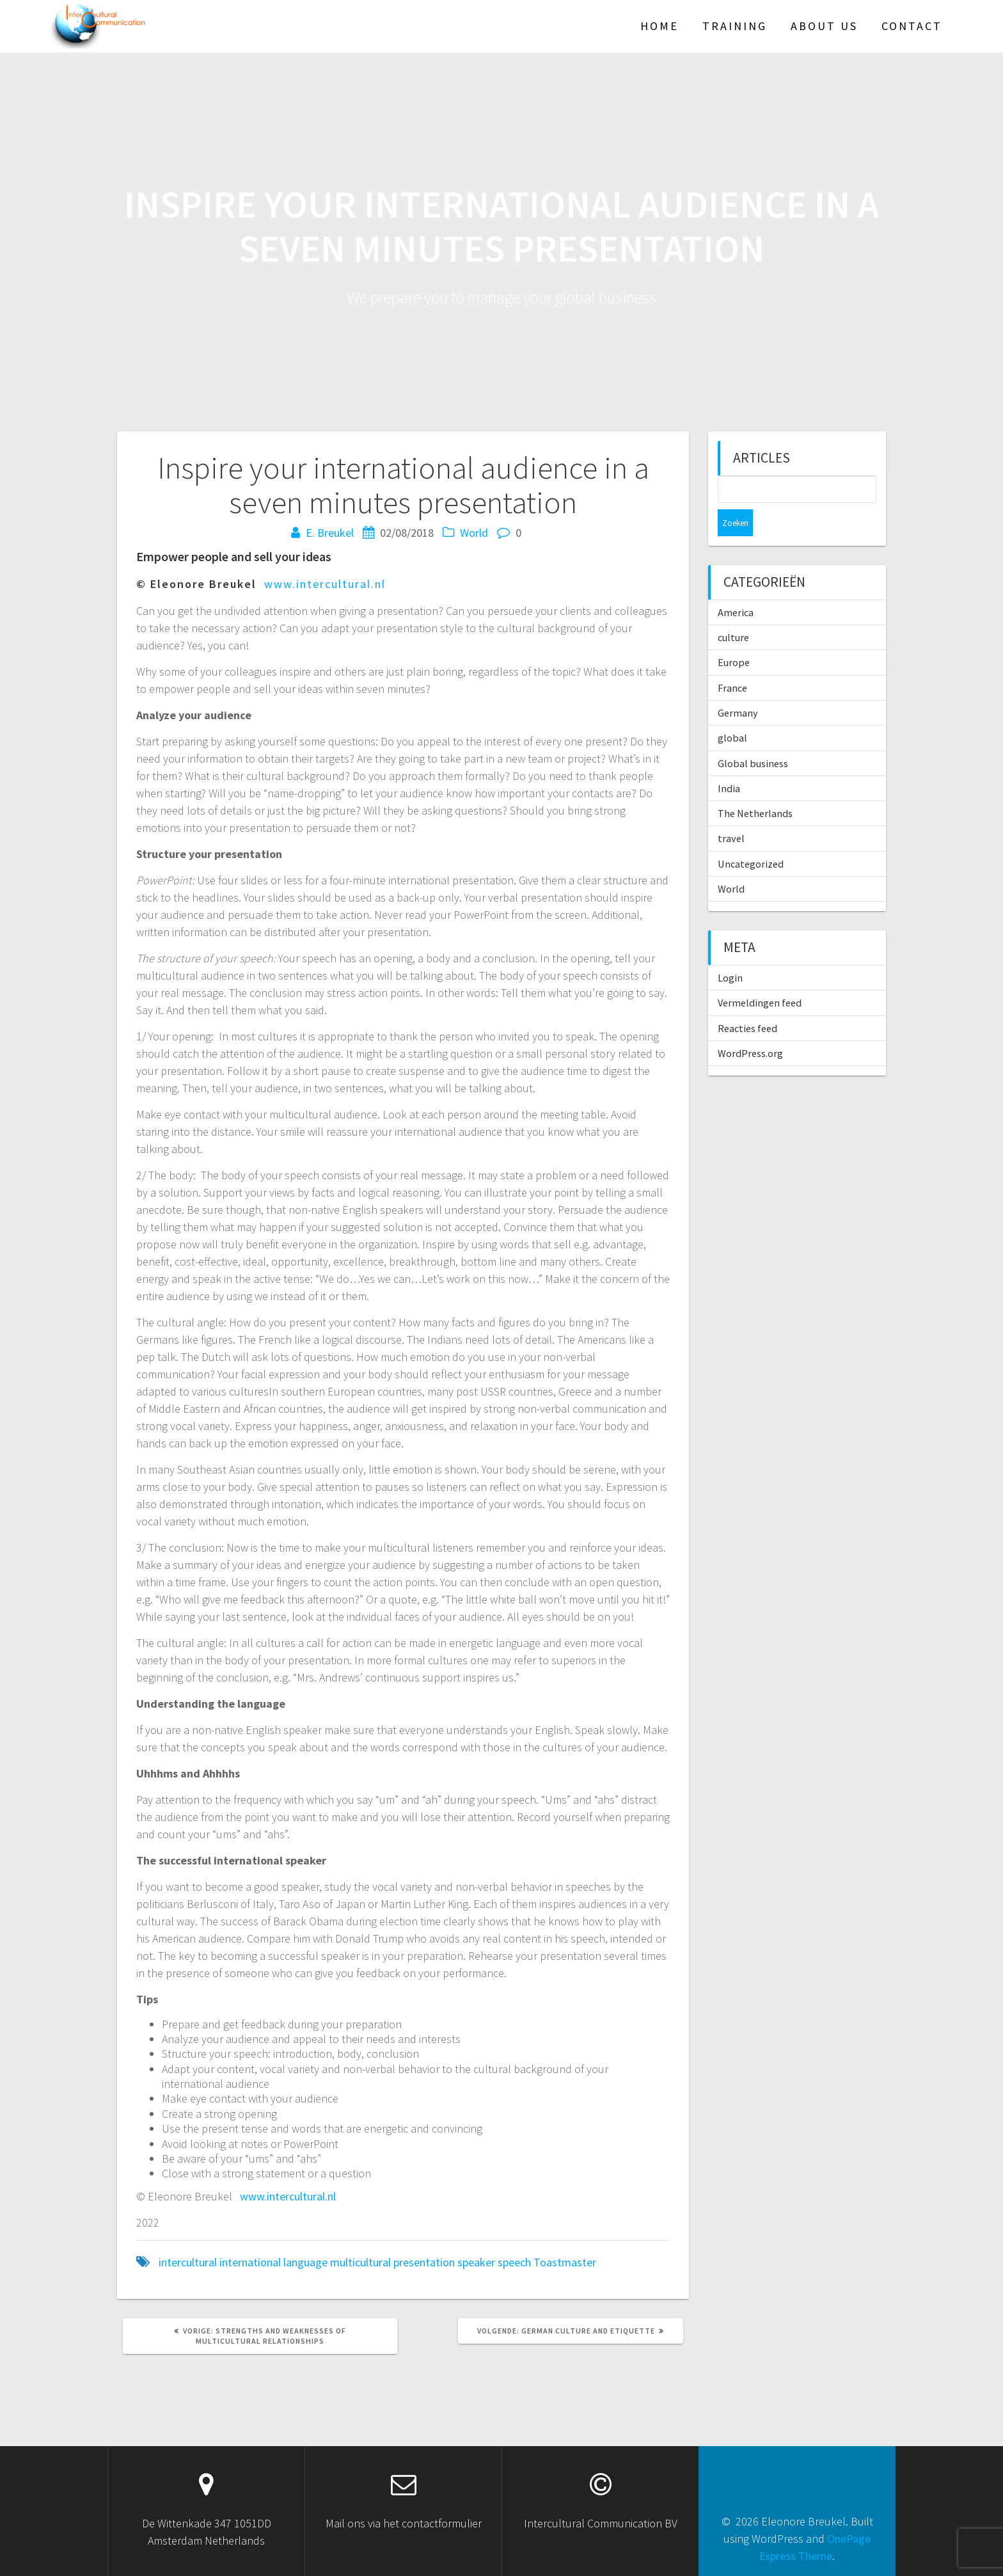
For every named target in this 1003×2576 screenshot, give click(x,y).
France (732, 661)
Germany (738, 686)
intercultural (188, 2262)
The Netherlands (755, 786)
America (736, 585)
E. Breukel (330, 532)
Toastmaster (564, 2262)
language (305, 2262)
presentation (424, 2262)
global (732, 710)
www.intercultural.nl (325, 583)
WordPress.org (750, 1026)
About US (824, 26)
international (250, 2262)
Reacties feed (747, 1001)
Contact (911, 26)
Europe (734, 635)
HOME (659, 26)
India (729, 761)
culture (733, 610)
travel (731, 811)
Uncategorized (751, 837)
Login (730, 950)
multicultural (360, 2262)
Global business (753, 736)
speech (514, 2262)
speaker (476, 2262)
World (474, 532)
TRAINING (734, 26)
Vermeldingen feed (760, 975)
